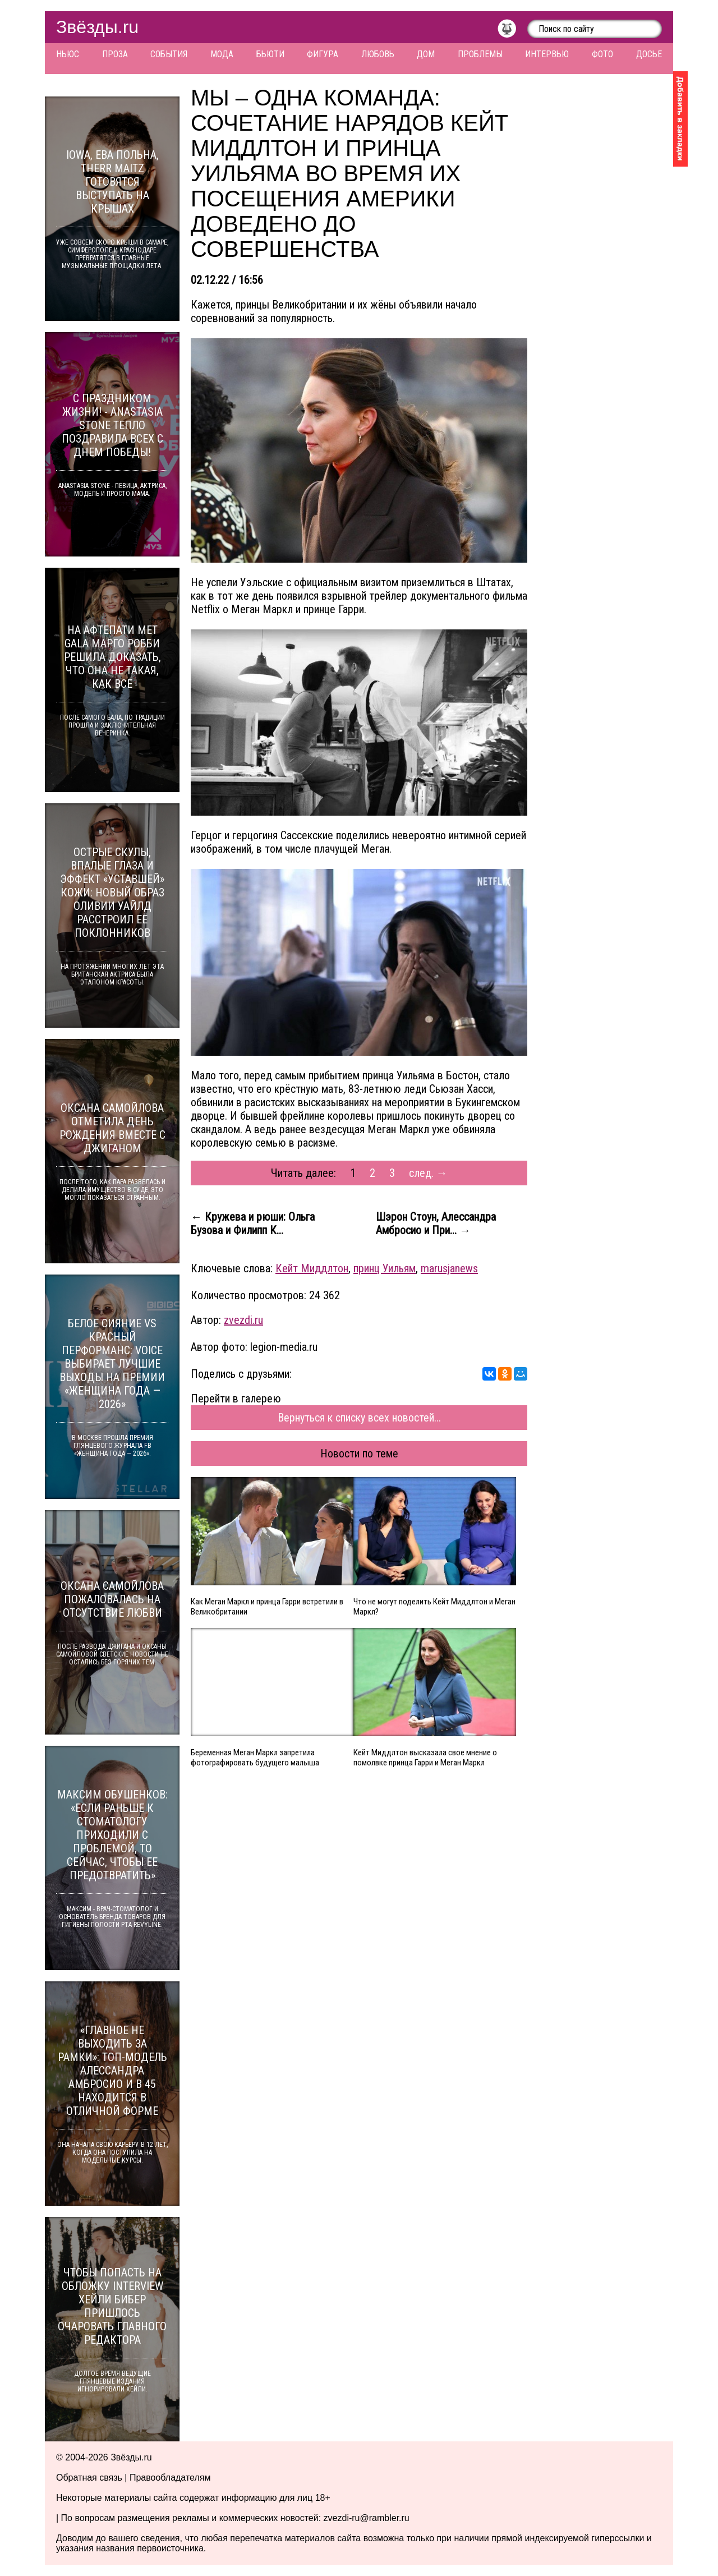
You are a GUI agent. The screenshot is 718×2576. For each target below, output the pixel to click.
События (168, 54)
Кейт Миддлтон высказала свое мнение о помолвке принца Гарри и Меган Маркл (425, 1757)
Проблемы (480, 54)
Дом (426, 54)
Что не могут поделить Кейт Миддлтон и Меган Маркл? (434, 1607)
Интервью (547, 54)
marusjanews (449, 1268)
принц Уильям (384, 1268)
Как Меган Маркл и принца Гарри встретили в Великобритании (267, 1607)
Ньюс (67, 54)
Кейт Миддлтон (311, 1268)
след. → (428, 1173)
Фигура (322, 54)
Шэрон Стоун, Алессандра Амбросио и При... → (436, 1223)
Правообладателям (170, 2477)
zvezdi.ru (243, 1320)
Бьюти (270, 54)
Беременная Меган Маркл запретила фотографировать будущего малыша (255, 1757)
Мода (221, 54)
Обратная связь (89, 2477)
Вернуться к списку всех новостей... (359, 1417)
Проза (115, 54)
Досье (649, 54)
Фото (602, 54)
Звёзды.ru (97, 27)
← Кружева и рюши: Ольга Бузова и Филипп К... (253, 1223)
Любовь (377, 54)
